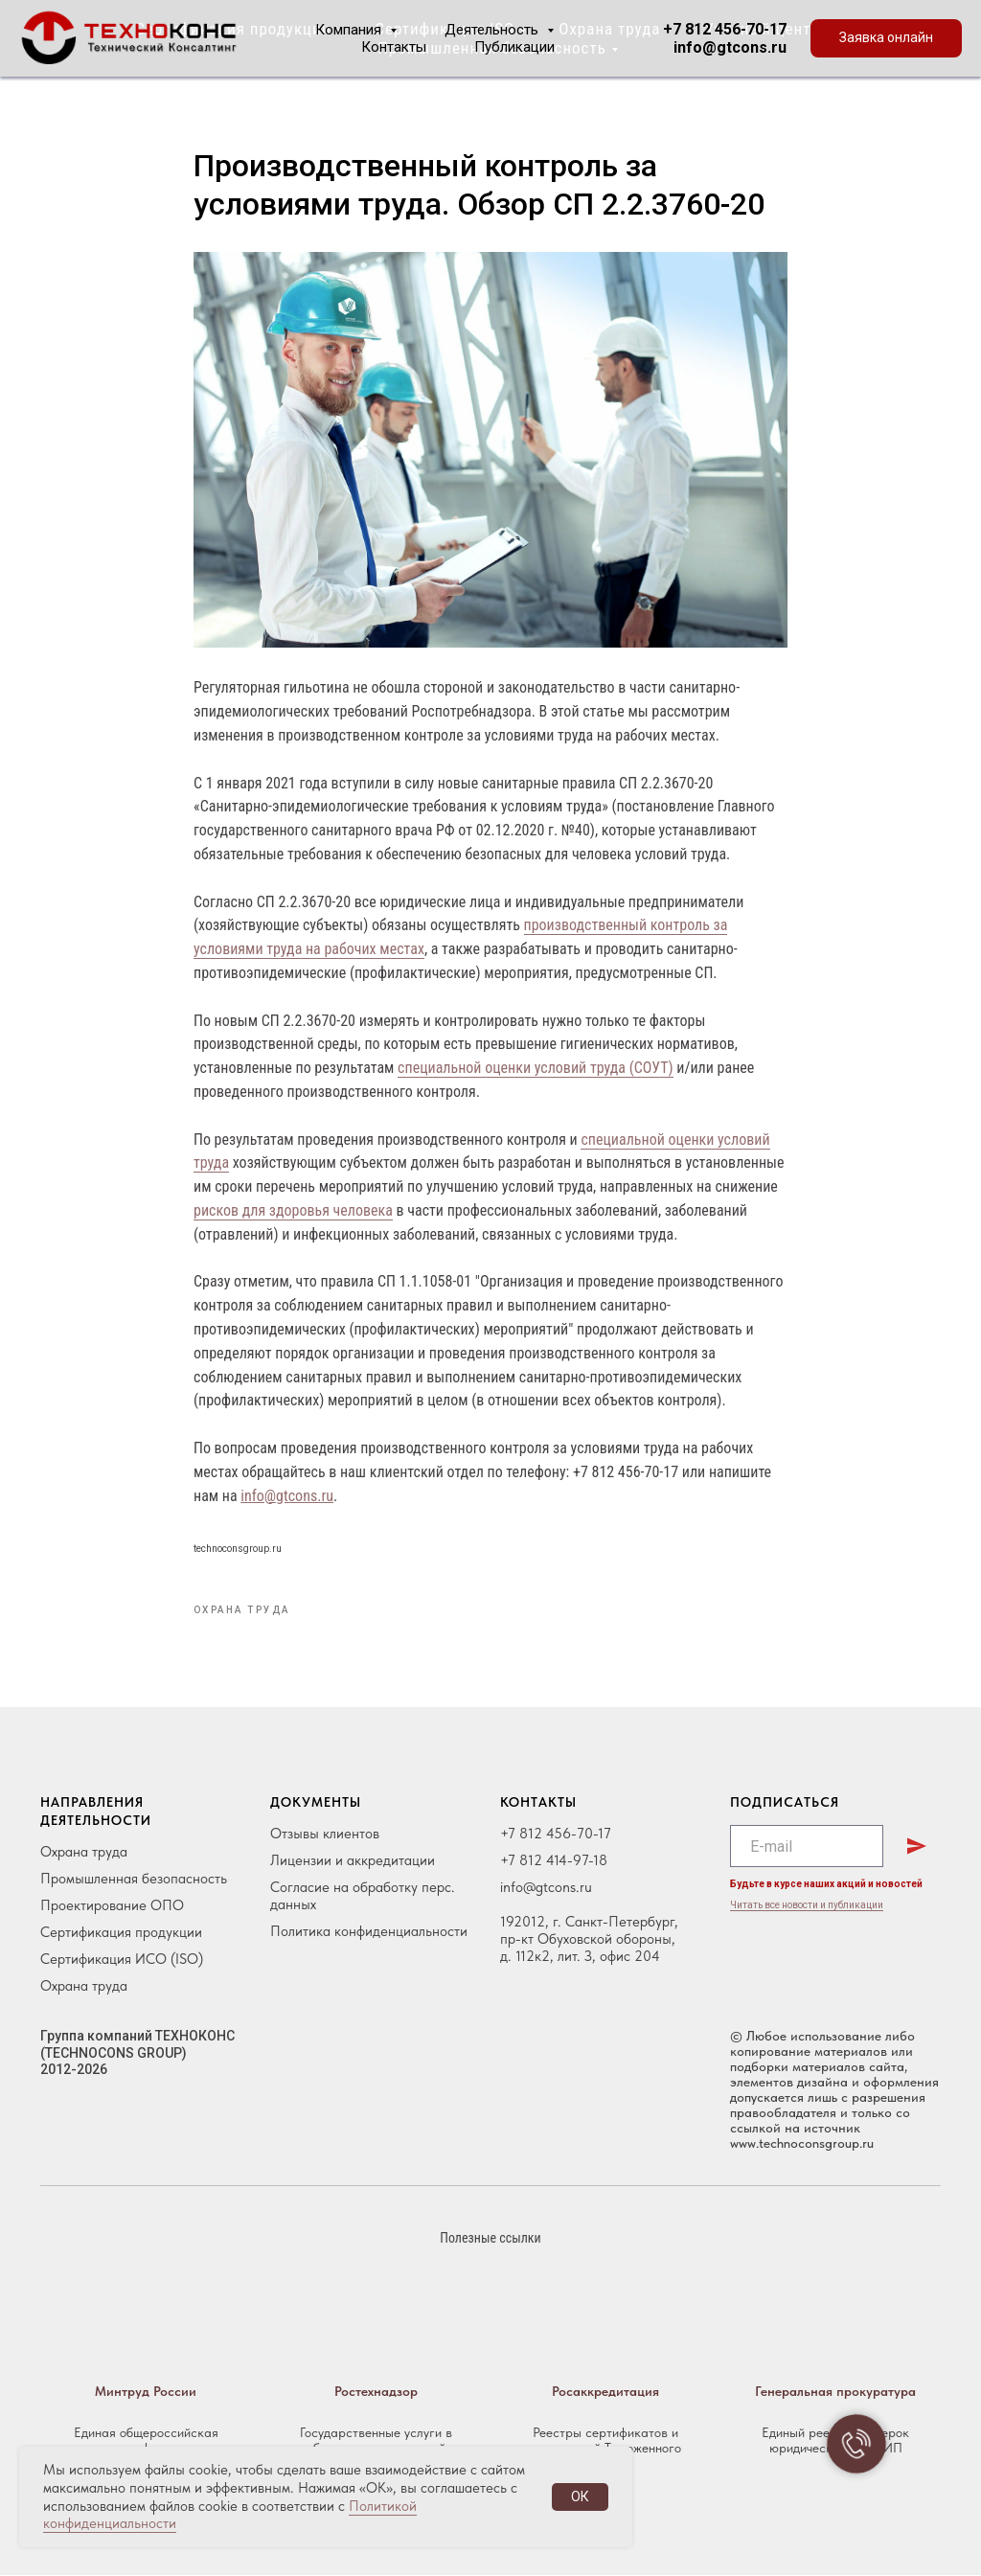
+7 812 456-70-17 (725, 29)
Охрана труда (83, 1852)
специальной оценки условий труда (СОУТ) (535, 1069)
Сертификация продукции (121, 1933)
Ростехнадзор (376, 2392)
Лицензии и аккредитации (352, 1861)
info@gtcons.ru (730, 47)
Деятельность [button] (493, 29)
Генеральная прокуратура (835, 2392)
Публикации (514, 47)
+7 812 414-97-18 (553, 1861)
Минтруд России (145, 2392)
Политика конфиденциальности (369, 1932)
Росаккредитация (605, 2392)
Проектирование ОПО (112, 1906)
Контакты (393, 47)
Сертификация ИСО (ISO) (121, 1960)
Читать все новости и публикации (806, 1906)
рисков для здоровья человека (293, 1211)
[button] (886, 38)
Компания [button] (350, 29)
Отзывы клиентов (324, 1834)
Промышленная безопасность (133, 1879)
